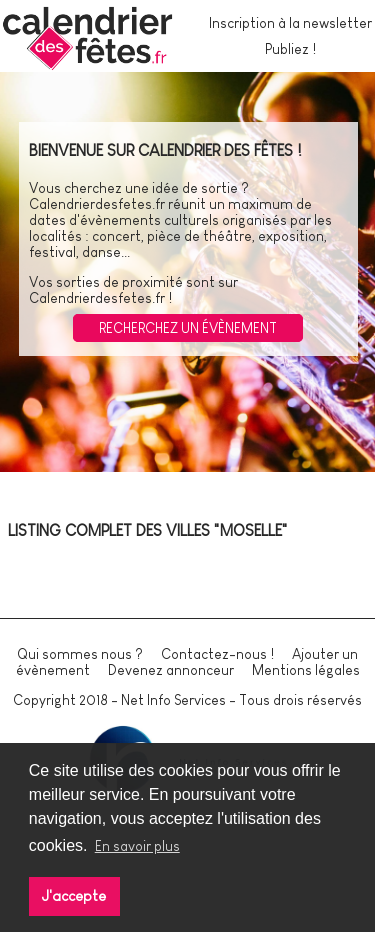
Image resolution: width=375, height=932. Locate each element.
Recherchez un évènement (188, 328)
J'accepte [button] (74, 896)
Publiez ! (290, 49)
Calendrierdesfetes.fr (97, 204)
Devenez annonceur (171, 670)
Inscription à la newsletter (290, 23)
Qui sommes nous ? (80, 654)
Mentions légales (306, 670)
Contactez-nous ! (217, 654)
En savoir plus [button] (137, 846)
